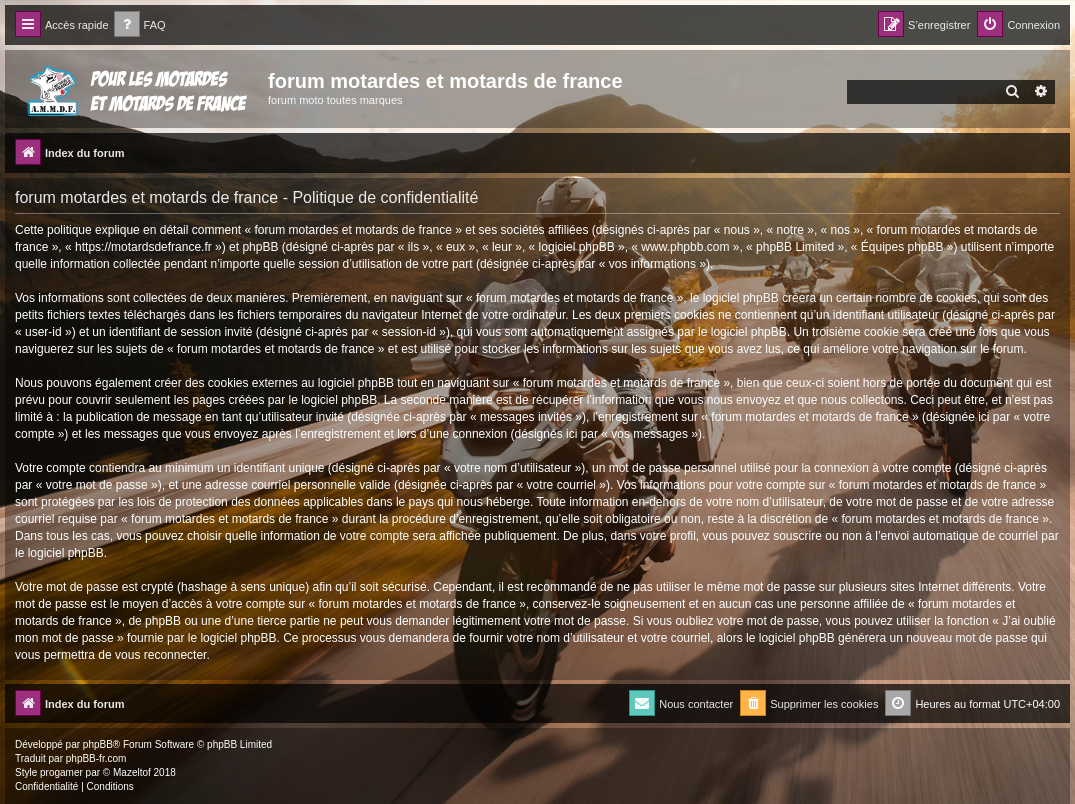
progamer (61, 772)
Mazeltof (132, 772)
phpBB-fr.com (96, 758)
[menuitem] (140, 25)
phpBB (98, 744)
